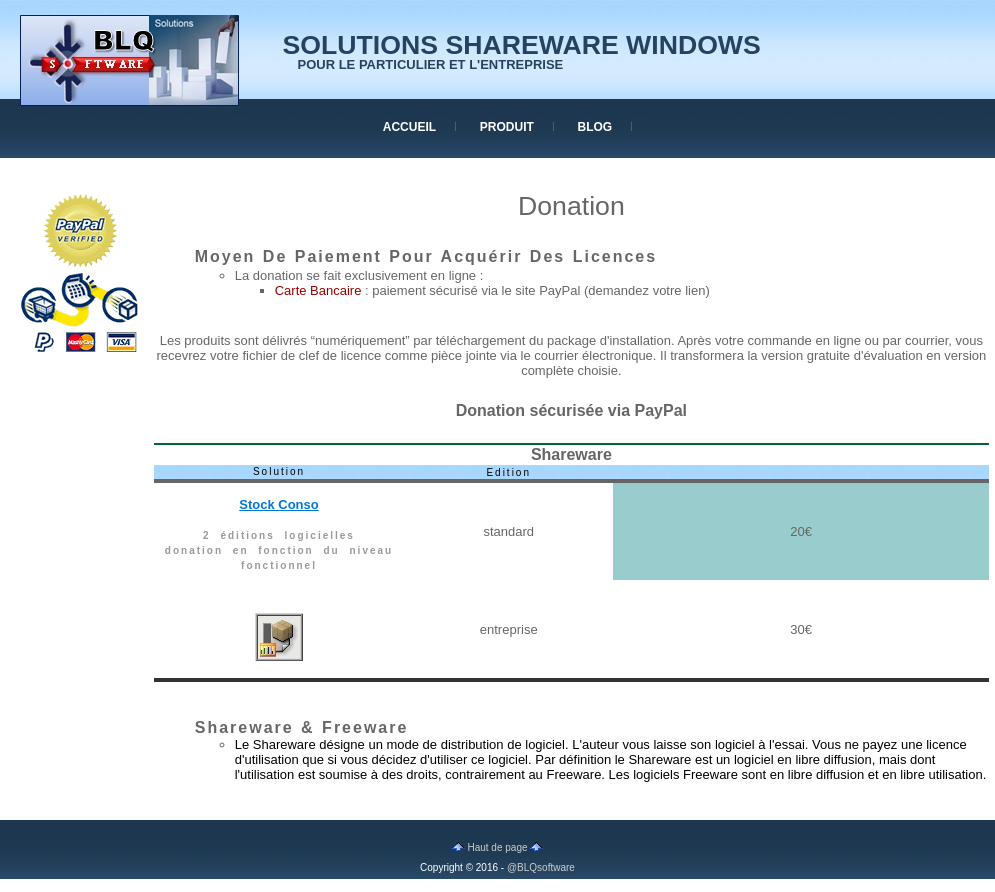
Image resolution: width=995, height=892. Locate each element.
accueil (409, 127)
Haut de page (498, 847)
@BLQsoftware (541, 867)
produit (507, 127)
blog (595, 127)
